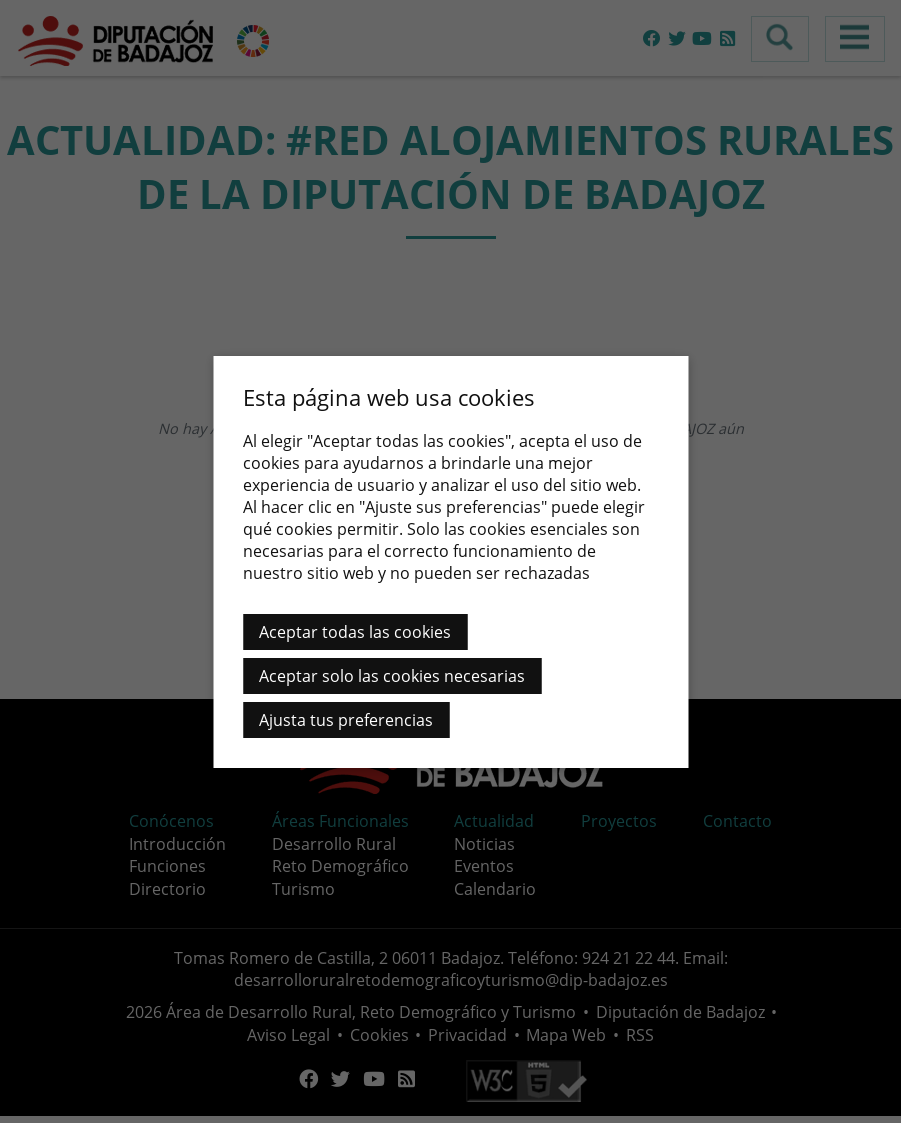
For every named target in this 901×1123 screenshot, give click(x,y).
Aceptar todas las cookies (355, 632)
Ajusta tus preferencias (346, 720)
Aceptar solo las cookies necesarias (392, 676)
